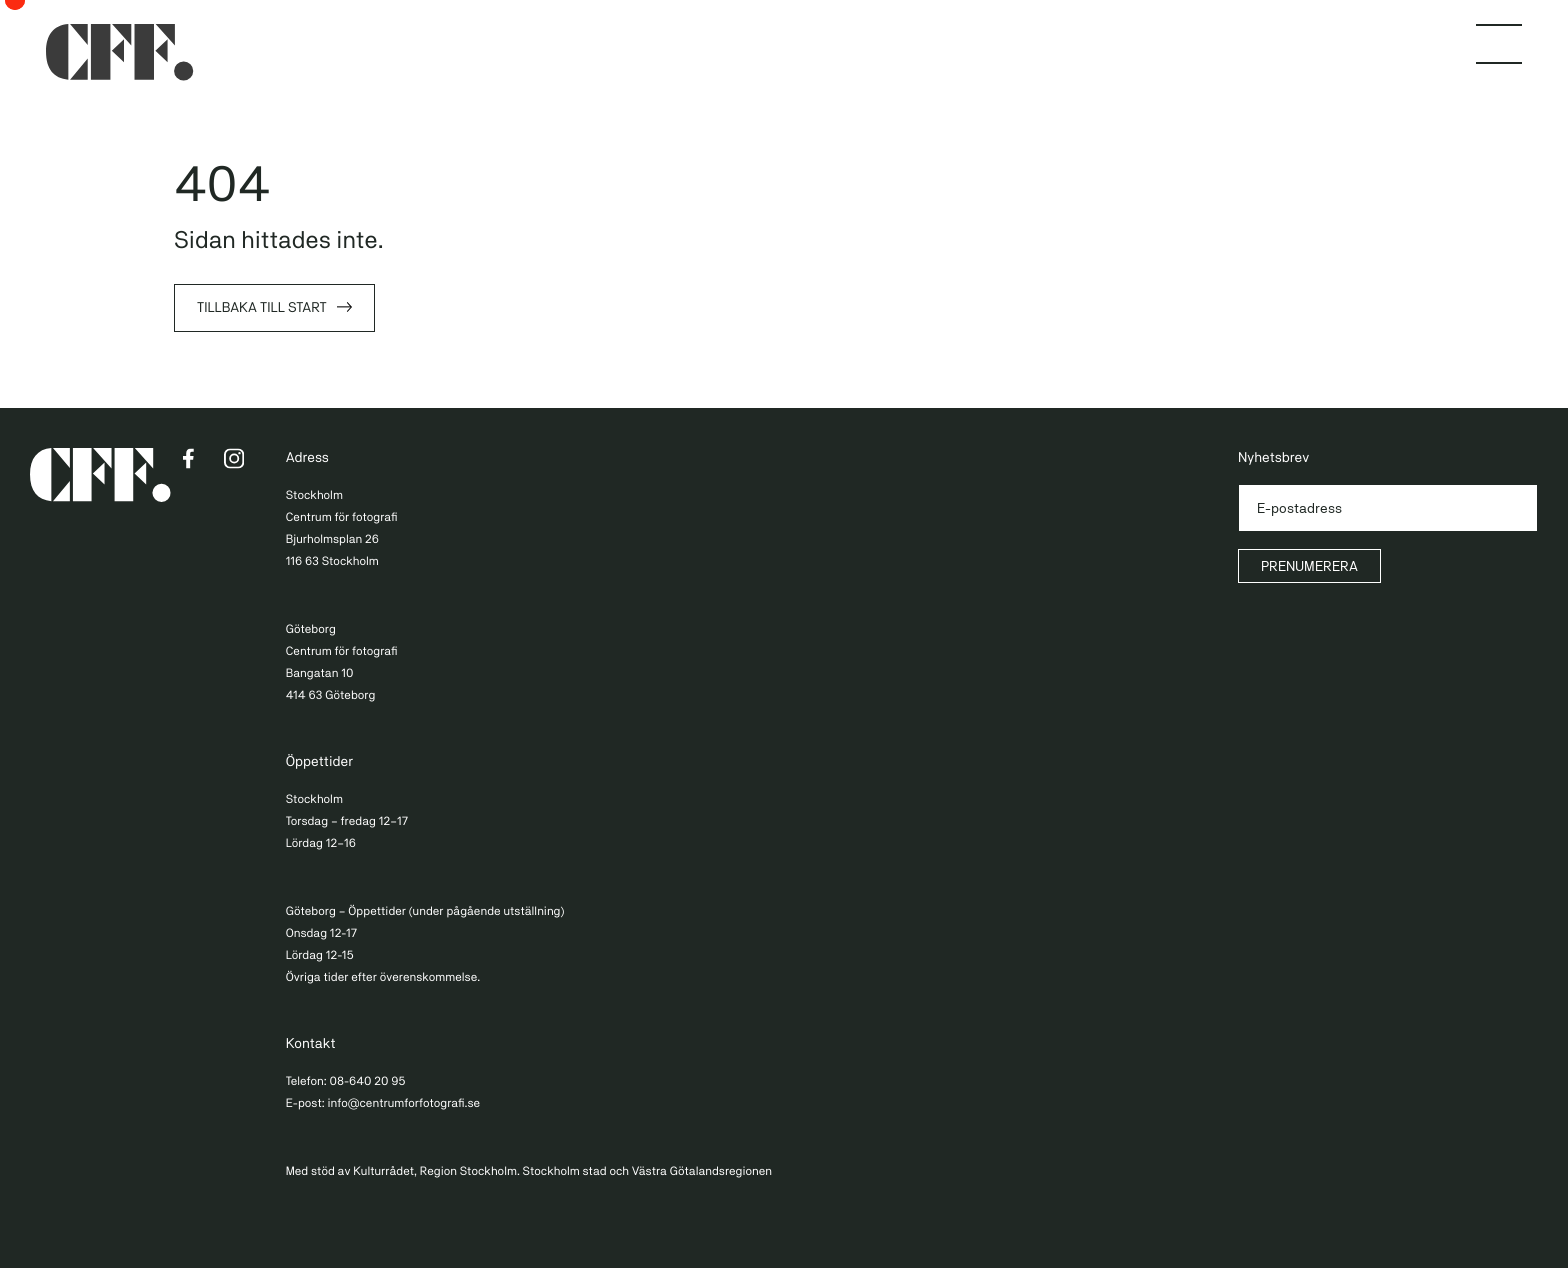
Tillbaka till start (262, 308)
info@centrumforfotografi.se (403, 1103)
